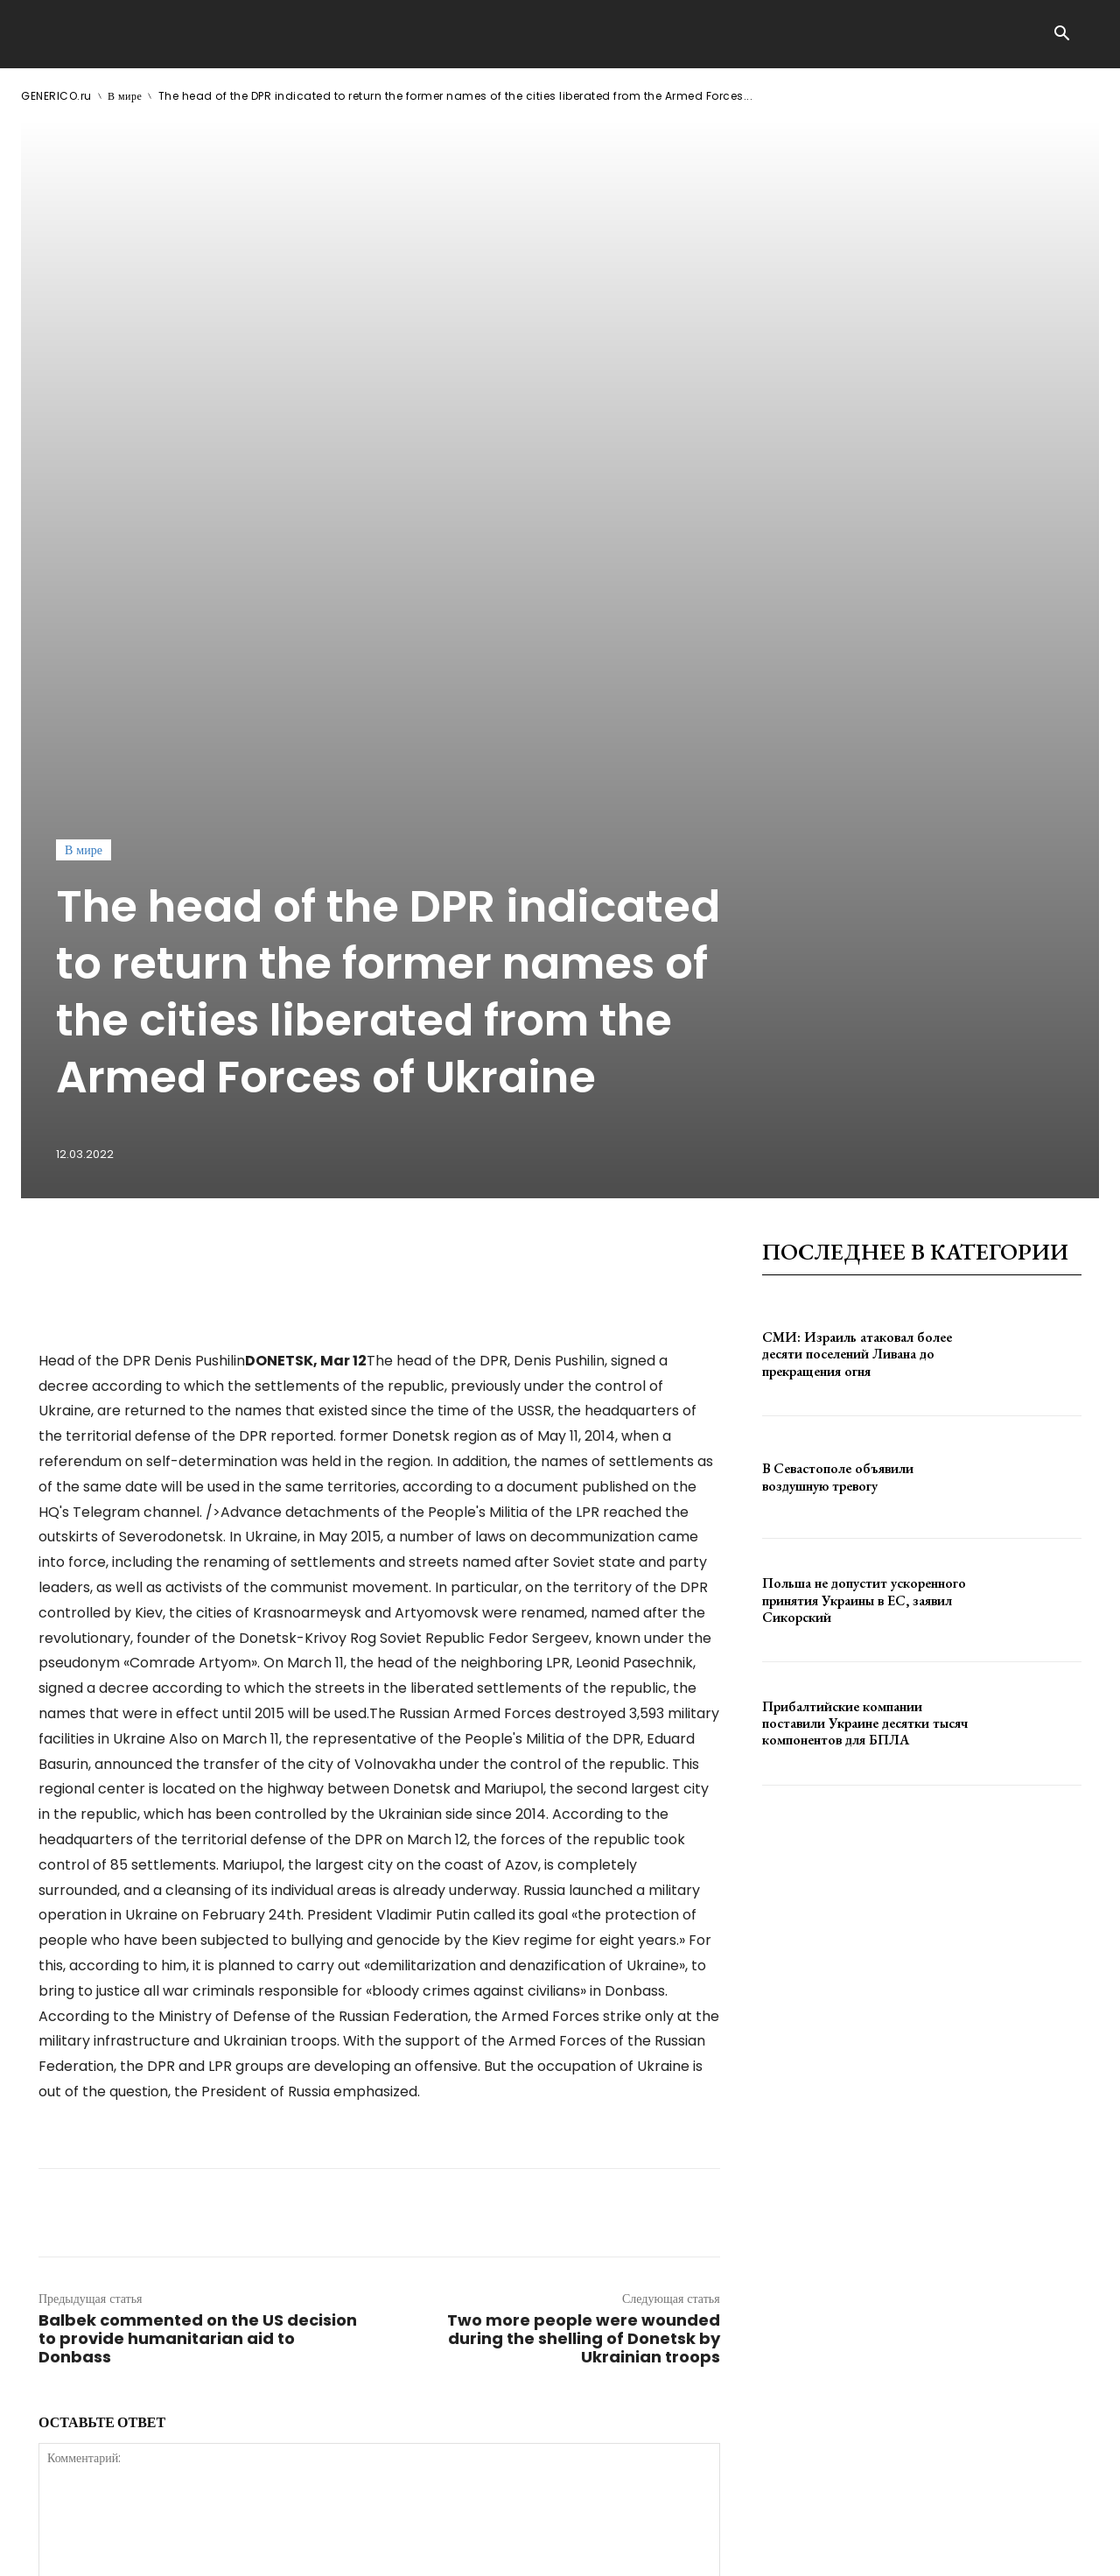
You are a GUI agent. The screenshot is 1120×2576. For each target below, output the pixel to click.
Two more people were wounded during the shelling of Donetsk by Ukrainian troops (583, 1866)
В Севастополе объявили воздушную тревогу (838, 1005)
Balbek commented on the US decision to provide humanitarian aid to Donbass (197, 1866)
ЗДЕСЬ (189, 2548)
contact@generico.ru (373, 2548)
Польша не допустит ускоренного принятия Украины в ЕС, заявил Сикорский (864, 1129)
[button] (1061, 35)
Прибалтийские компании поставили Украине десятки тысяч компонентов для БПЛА (865, 1251)
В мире (125, 95)
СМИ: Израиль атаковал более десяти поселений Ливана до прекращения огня (857, 882)
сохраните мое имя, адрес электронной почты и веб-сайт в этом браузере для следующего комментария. (334, 2242)
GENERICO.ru (56, 95)
